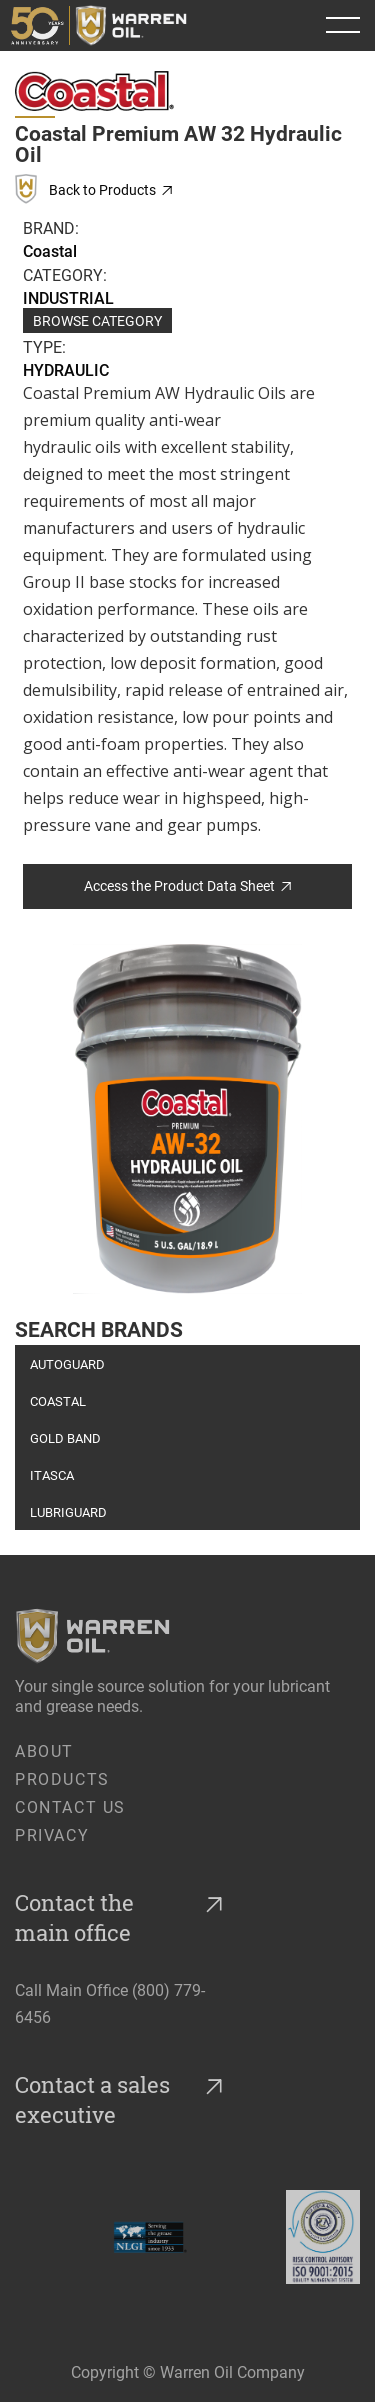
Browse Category (97, 320)
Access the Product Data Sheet (187, 885)
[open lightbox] (187, 1119)
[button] (343, 25)
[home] (105, 25)
